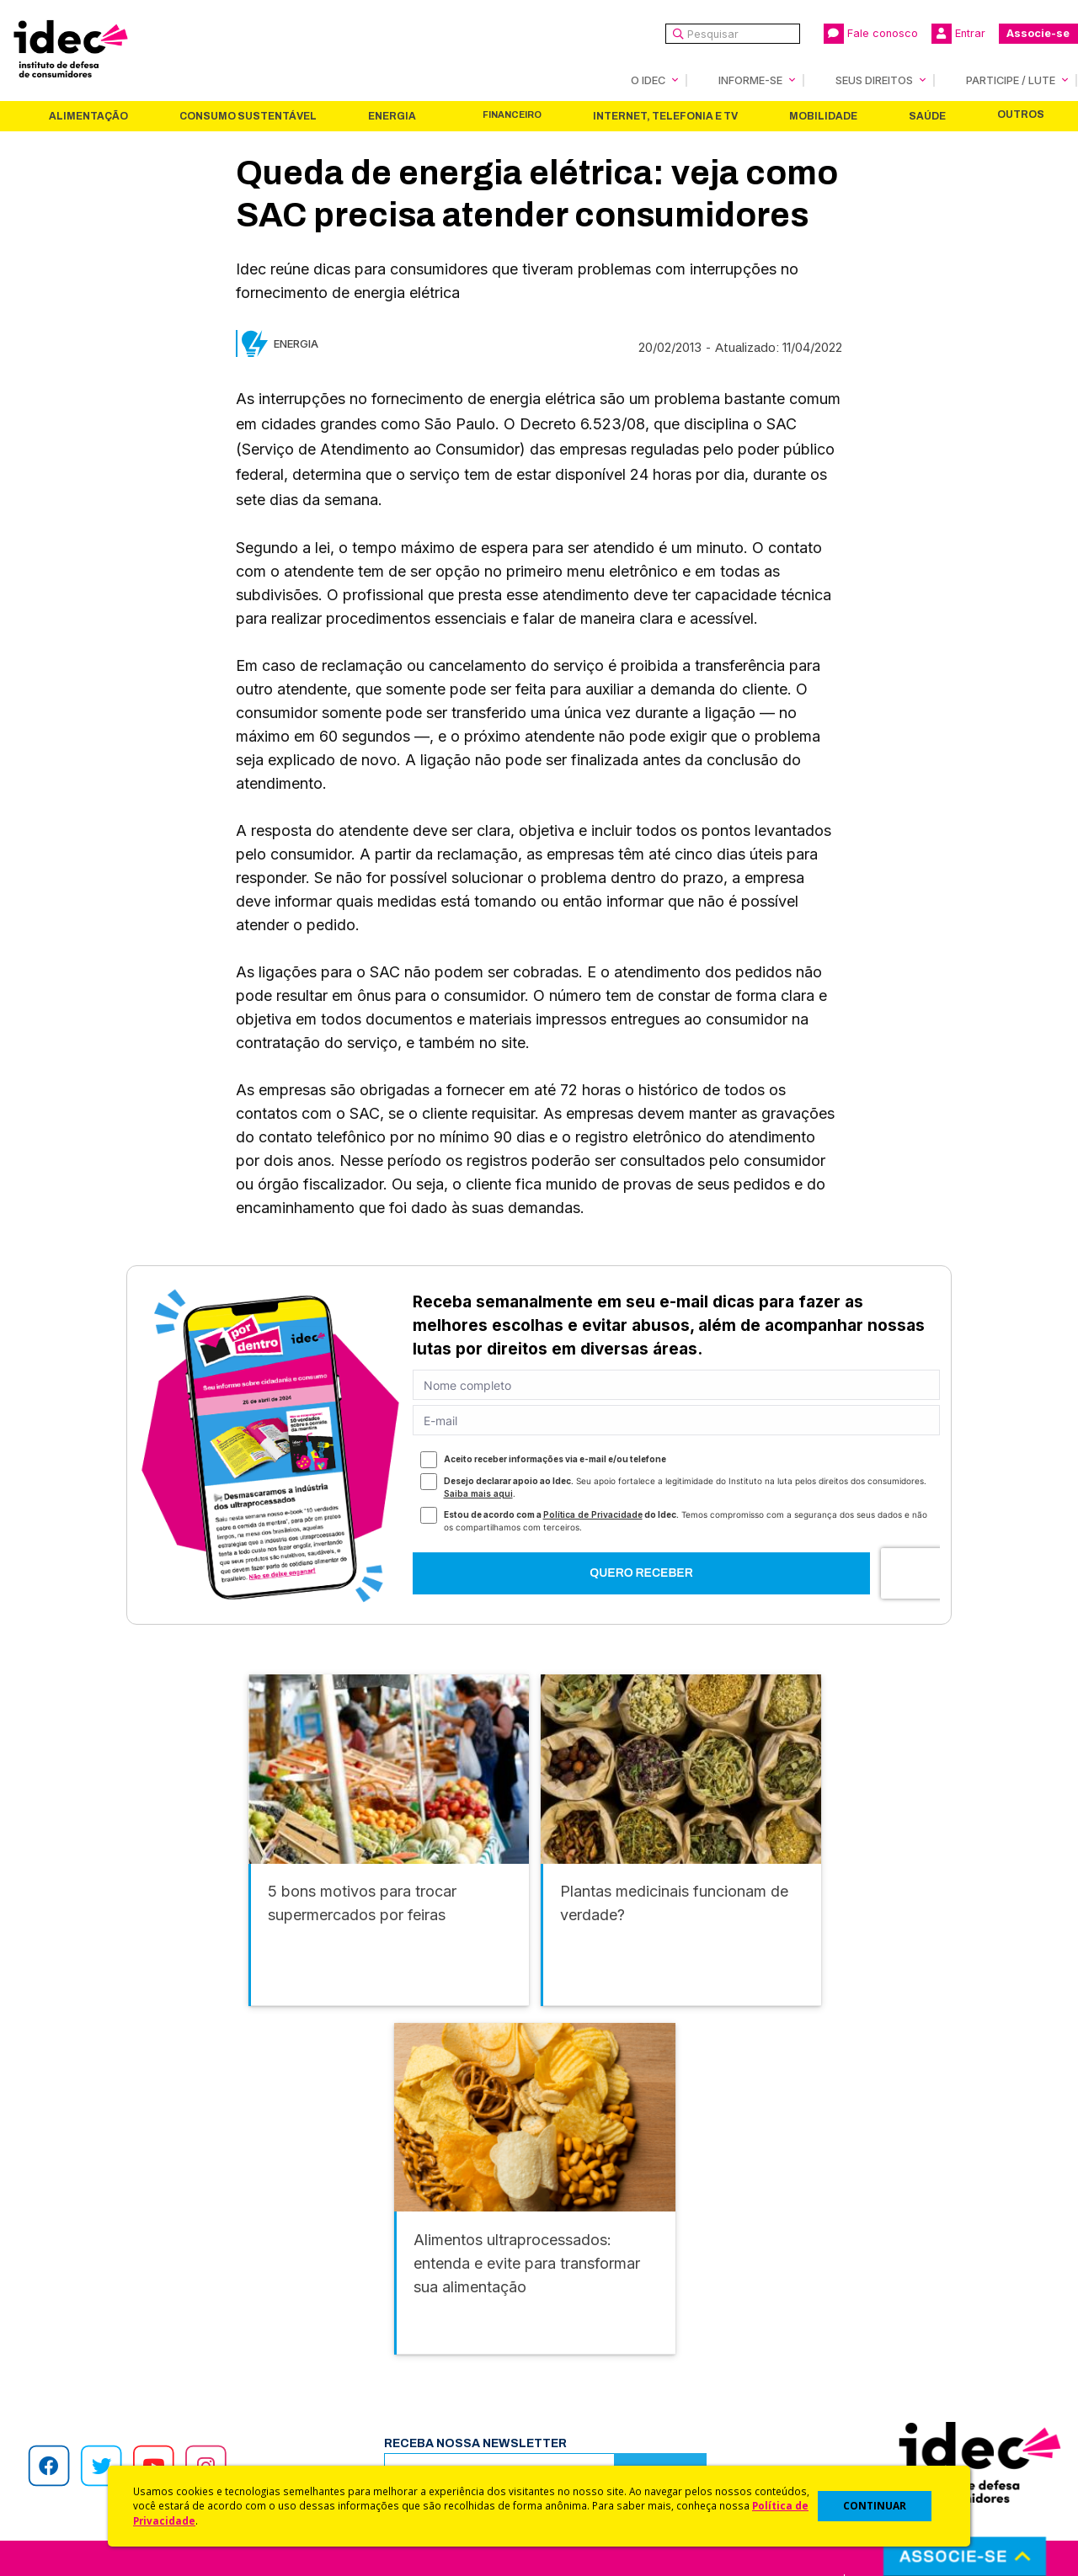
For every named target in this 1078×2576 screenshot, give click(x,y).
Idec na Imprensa (337, 2323)
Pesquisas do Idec (594, 2412)
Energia (392, 116)
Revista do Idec (333, 2367)
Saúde (927, 116)
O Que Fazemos (82, 2346)
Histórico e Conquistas (101, 2390)
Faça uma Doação (845, 2346)
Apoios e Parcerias (90, 2367)
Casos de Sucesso (594, 2457)
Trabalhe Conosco (89, 2435)
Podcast (310, 2457)
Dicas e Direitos (585, 2367)
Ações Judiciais (585, 2435)
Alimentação (88, 116)
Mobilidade (823, 116)
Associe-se (1038, 33)
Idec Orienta (575, 2390)
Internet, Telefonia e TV (665, 116)
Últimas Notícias (332, 2346)
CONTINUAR (874, 2506)
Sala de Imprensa (85, 2412)
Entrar (958, 34)
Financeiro (512, 115)
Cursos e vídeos (588, 2346)
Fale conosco (871, 34)
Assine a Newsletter (345, 2435)
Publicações (323, 2412)
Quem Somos (73, 2323)
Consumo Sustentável (248, 116)
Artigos (307, 2390)
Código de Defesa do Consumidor (641, 2323)
